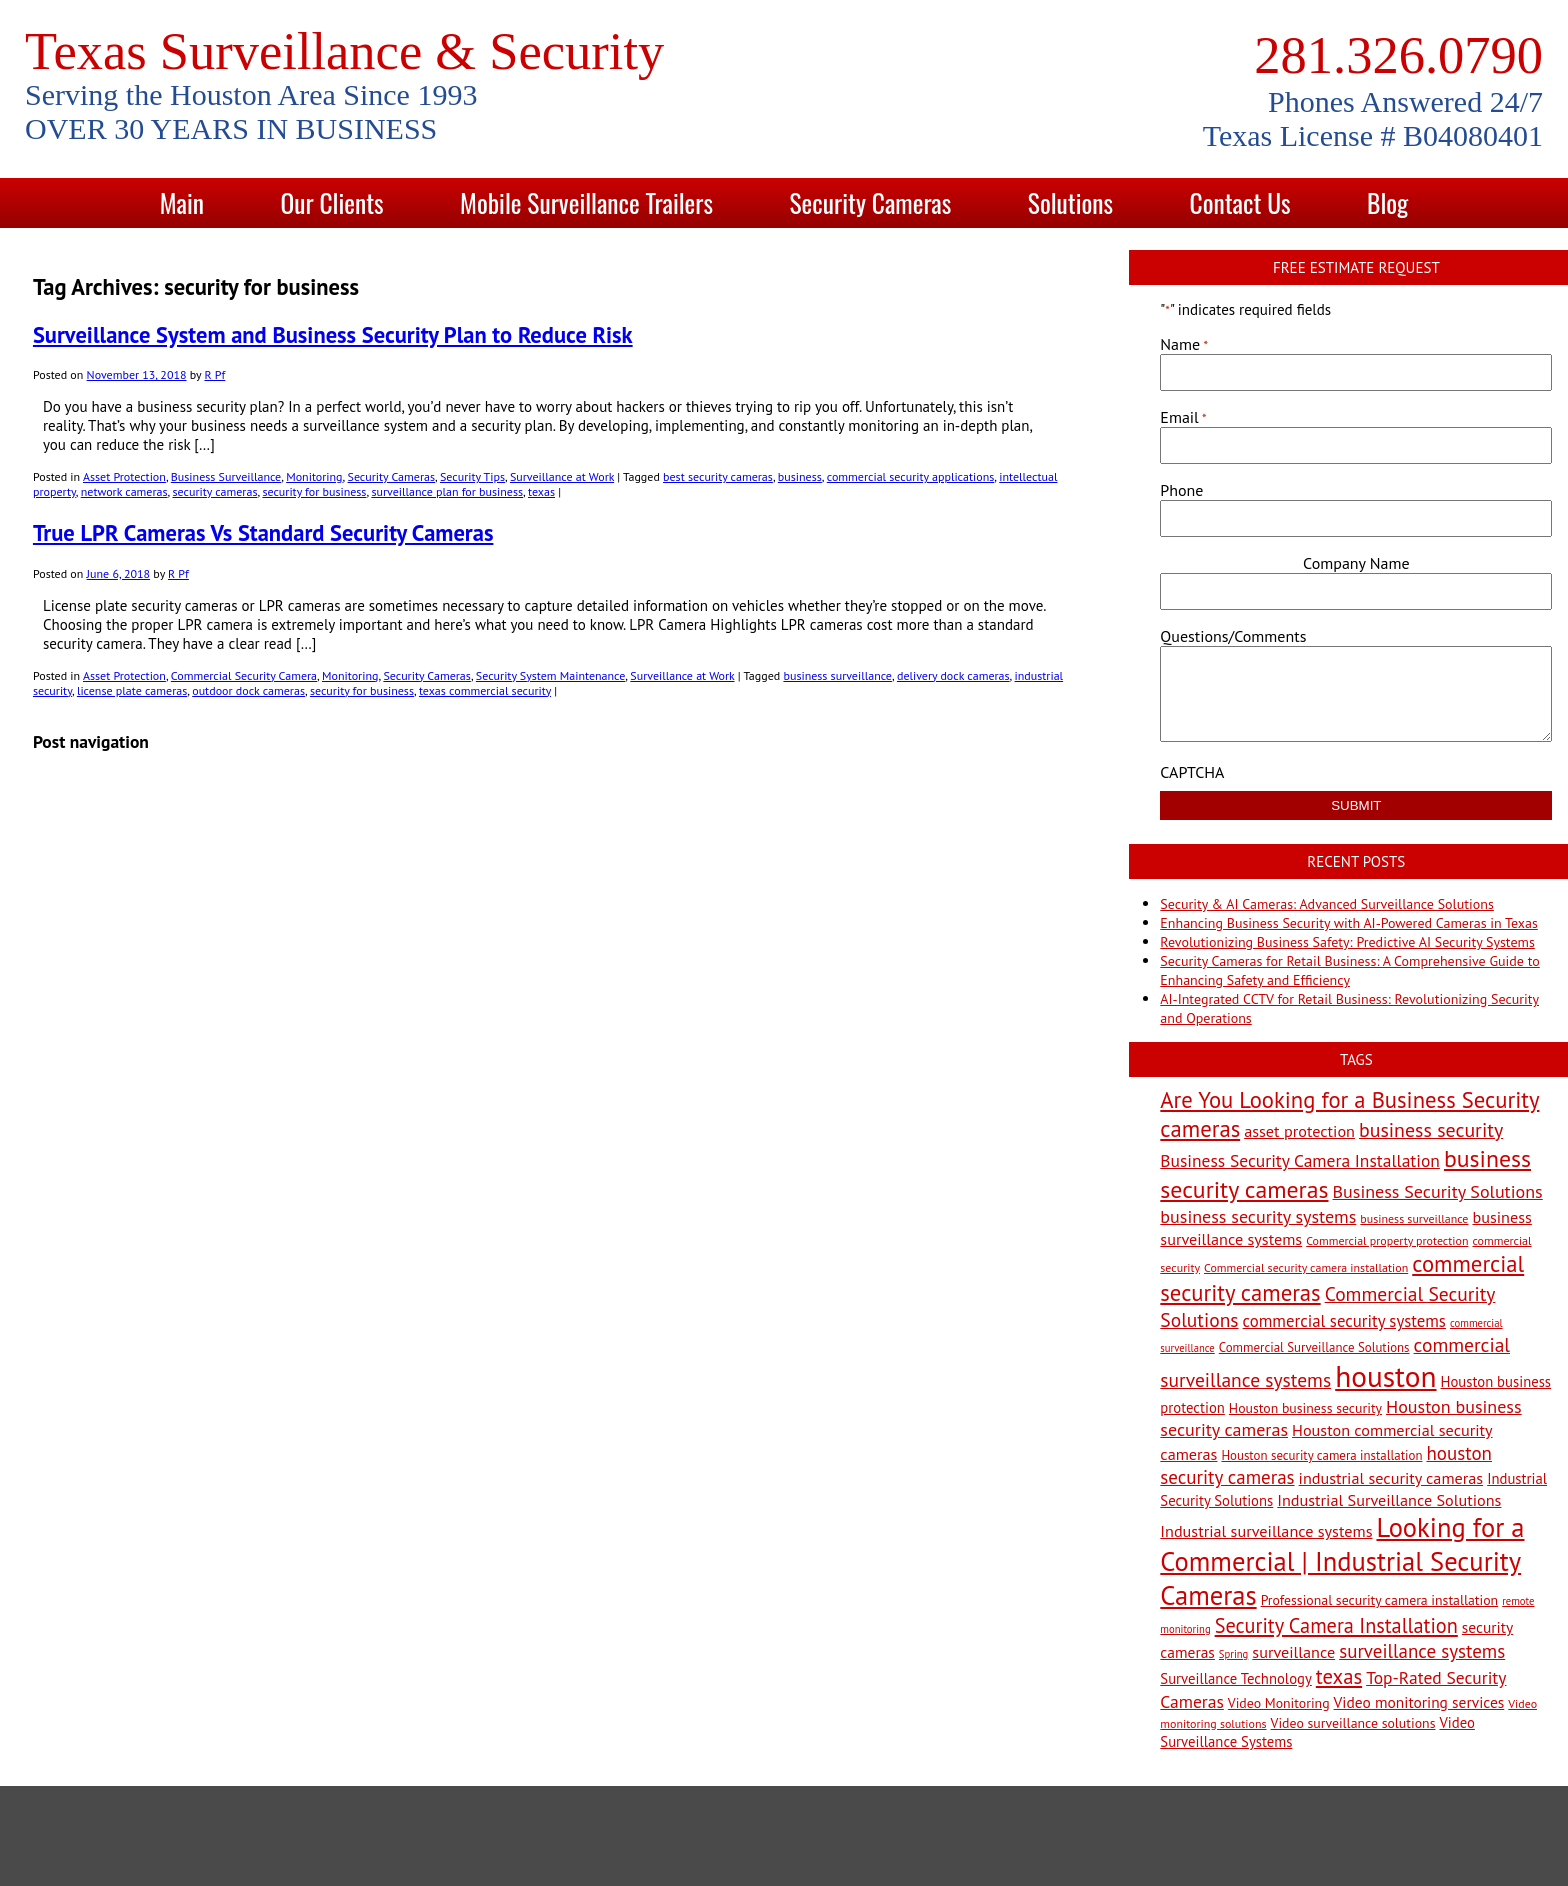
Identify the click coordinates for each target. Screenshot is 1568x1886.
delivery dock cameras (953, 675)
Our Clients (331, 202)
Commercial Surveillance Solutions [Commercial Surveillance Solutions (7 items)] (1314, 1347)
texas (541, 491)
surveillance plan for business (447, 491)
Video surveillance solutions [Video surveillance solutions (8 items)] (1353, 1723)
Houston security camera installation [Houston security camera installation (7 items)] (1321, 1455)
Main (182, 202)
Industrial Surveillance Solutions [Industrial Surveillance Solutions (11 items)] (1389, 1499)
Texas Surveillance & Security (344, 51)
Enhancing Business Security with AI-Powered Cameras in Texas (1348, 923)
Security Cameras (871, 202)
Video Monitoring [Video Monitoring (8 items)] (1279, 1703)
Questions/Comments (1233, 636)
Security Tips (472, 476)
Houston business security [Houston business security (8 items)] (1305, 1408)
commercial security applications (911, 476)
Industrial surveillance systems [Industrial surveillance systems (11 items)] (1266, 1530)
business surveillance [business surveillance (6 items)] (1414, 1218)
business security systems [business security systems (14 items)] (1258, 1216)
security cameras (215, 491)
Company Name (1356, 563)
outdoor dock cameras (248, 690)
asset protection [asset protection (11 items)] (1299, 1130)
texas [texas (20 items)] (1339, 1676)
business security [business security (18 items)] (1431, 1129)
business (800, 476)
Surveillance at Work (562, 476)
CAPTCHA (1192, 772)
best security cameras (718, 476)
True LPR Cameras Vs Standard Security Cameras (263, 532)
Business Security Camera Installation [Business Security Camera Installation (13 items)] (1300, 1160)
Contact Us (1240, 202)
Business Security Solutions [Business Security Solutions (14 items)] (1438, 1191)
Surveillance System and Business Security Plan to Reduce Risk (333, 334)
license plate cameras (132, 690)
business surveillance (837, 675)
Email (1183, 417)
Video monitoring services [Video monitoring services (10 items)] (1419, 1702)
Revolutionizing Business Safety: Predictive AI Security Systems (1347, 942)
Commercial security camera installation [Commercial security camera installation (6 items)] (1306, 1267)
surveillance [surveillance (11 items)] (1293, 1651)
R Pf (214, 374)
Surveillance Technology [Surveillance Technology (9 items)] (1235, 1678)
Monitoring (314, 476)
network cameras (124, 491)
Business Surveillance (226, 476)
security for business (314, 491)
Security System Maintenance (551, 675)
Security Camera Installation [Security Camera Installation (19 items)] (1336, 1625)
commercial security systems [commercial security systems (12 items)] (1344, 1321)
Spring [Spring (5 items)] (1233, 1654)
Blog (1387, 202)
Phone (1181, 490)
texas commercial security (485, 690)
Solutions (1070, 202)
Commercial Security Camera (244, 675)
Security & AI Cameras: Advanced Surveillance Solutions (1326, 904)
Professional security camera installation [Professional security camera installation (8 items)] (1380, 1600)
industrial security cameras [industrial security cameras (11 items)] (1391, 1477)
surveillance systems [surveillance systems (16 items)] (1422, 1651)
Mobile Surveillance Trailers (586, 202)
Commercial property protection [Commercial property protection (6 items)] (1387, 1240)
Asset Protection (124, 476)
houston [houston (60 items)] (1385, 1376)
